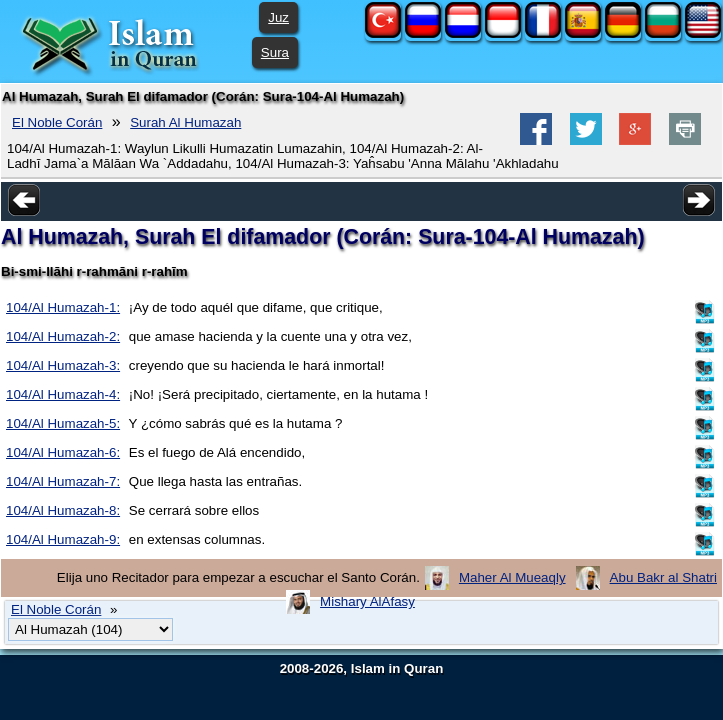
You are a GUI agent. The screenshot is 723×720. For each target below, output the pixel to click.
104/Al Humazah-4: (63, 394)
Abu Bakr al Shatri (663, 577)
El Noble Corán (57, 122)
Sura (275, 52)
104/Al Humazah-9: (63, 539)
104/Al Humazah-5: (63, 423)
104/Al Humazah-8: (63, 510)
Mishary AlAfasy (367, 601)
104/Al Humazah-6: (63, 452)
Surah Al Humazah (185, 122)
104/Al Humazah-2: (63, 336)
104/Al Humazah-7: (63, 481)
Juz (278, 17)
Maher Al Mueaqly (512, 577)
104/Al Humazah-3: (63, 365)
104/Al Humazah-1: (63, 307)
